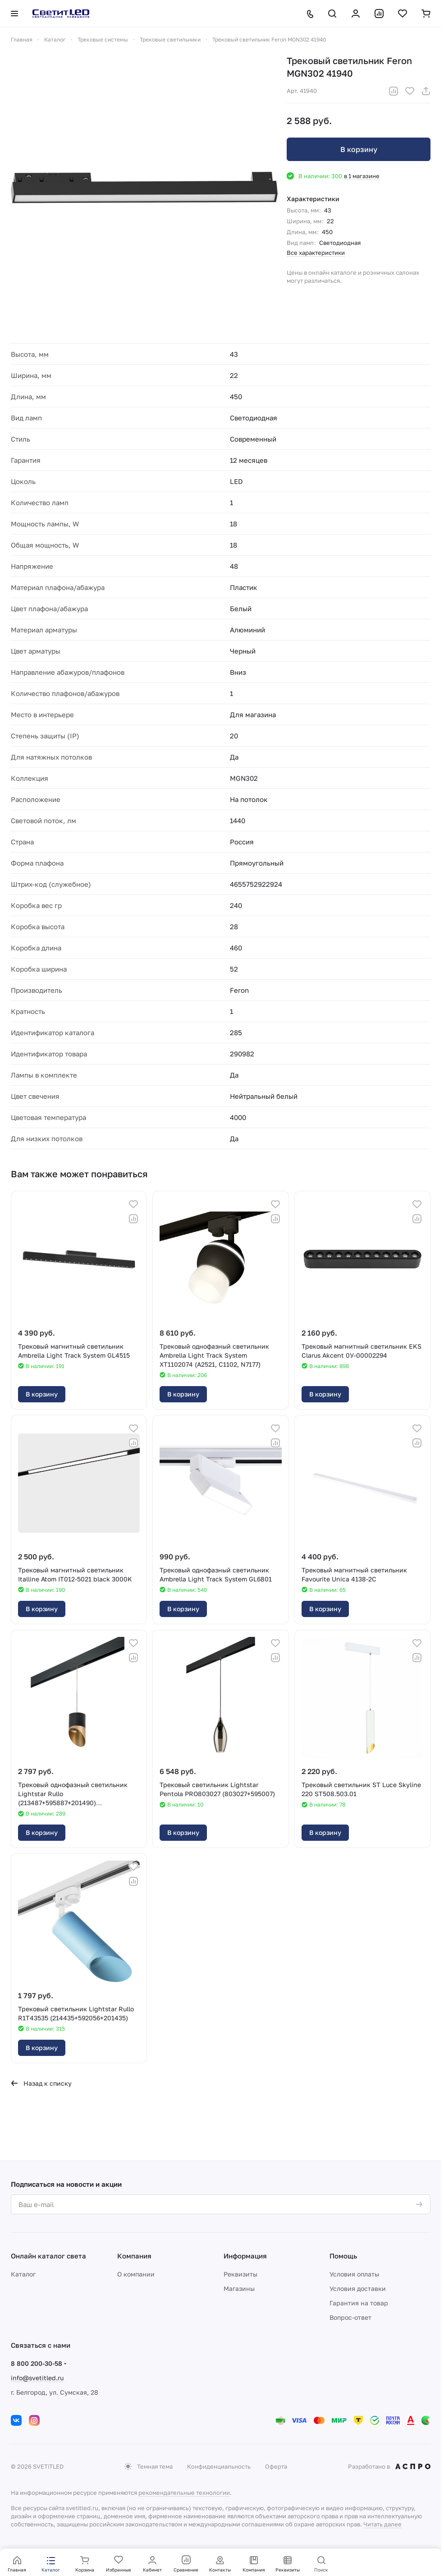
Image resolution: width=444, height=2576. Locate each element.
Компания (134, 2256)
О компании (136, 2274)
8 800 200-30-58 (36, 2363)
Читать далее (382, 2524)
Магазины (239, 2288)
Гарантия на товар (359, 2303)
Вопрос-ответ (350, 2317)
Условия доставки (358, 2288)
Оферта (276, 2466)
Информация (245, 2256)
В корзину (358, 149)
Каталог (23, 2274)
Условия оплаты (354, 2274)
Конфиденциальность (219, 2466)
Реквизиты (240, 2274)
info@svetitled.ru (37, 2378)
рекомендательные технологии (184, 2492)
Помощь (343, 2256)
